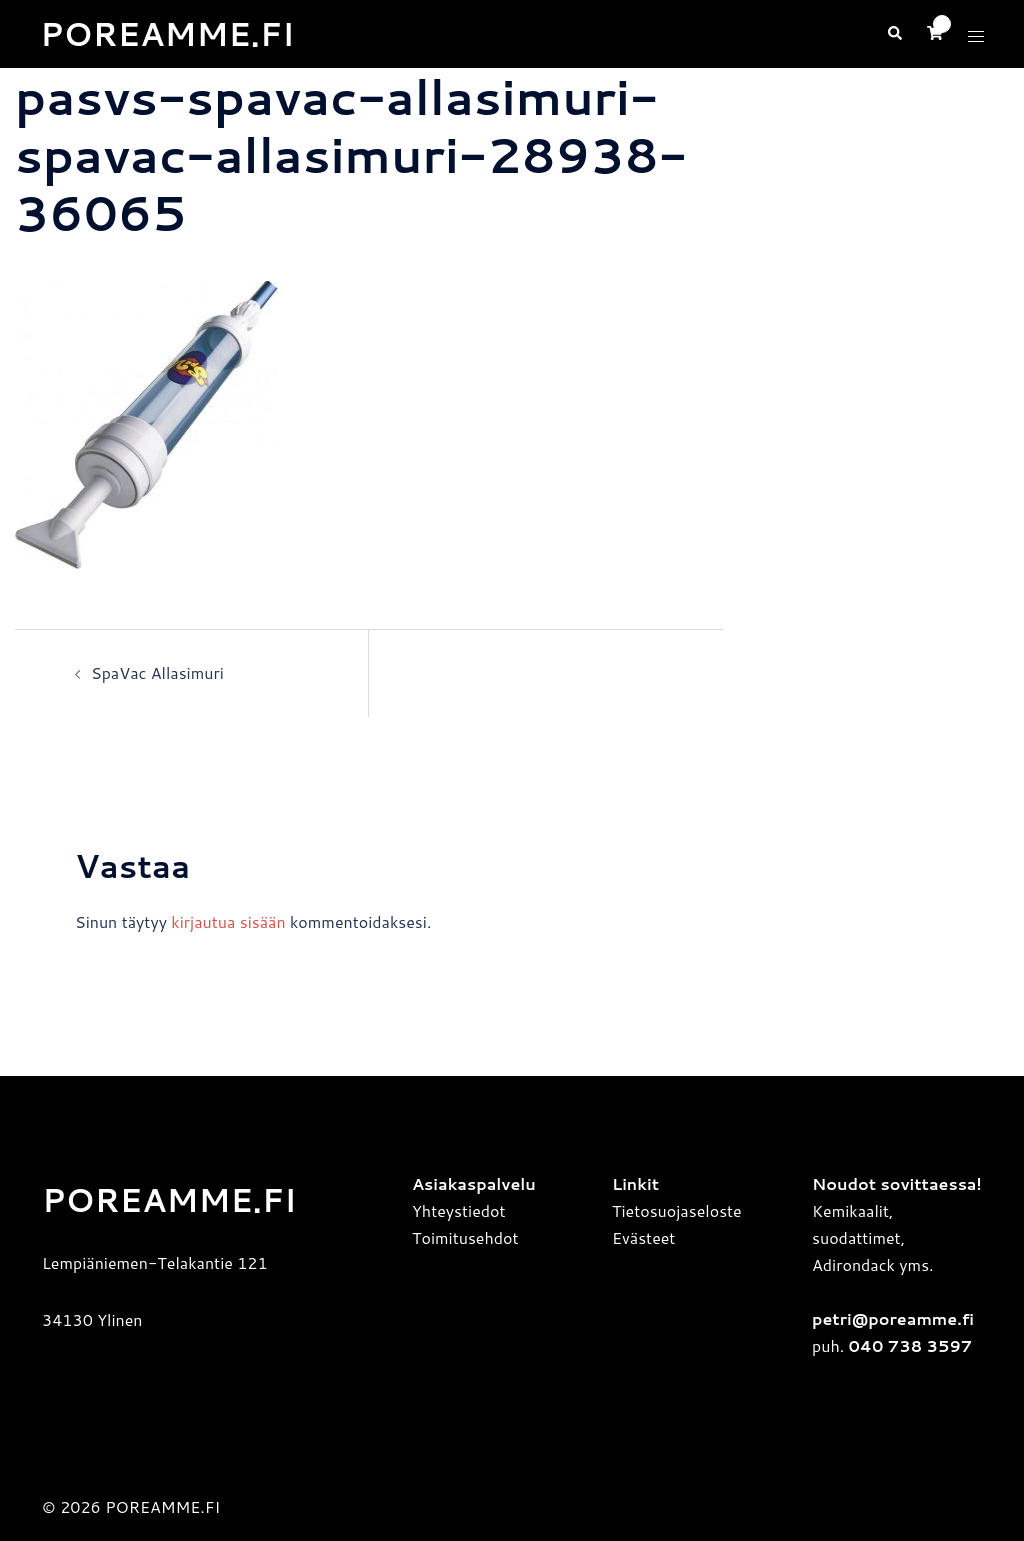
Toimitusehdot (465, 1237)
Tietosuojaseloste (677, 1210)
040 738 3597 (908, 1345)
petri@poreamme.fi (893, 1318)
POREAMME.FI (167, 33)
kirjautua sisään (228, 921)
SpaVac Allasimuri (157, 672)
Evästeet (643, 1237)
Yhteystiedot (459, 1210)
